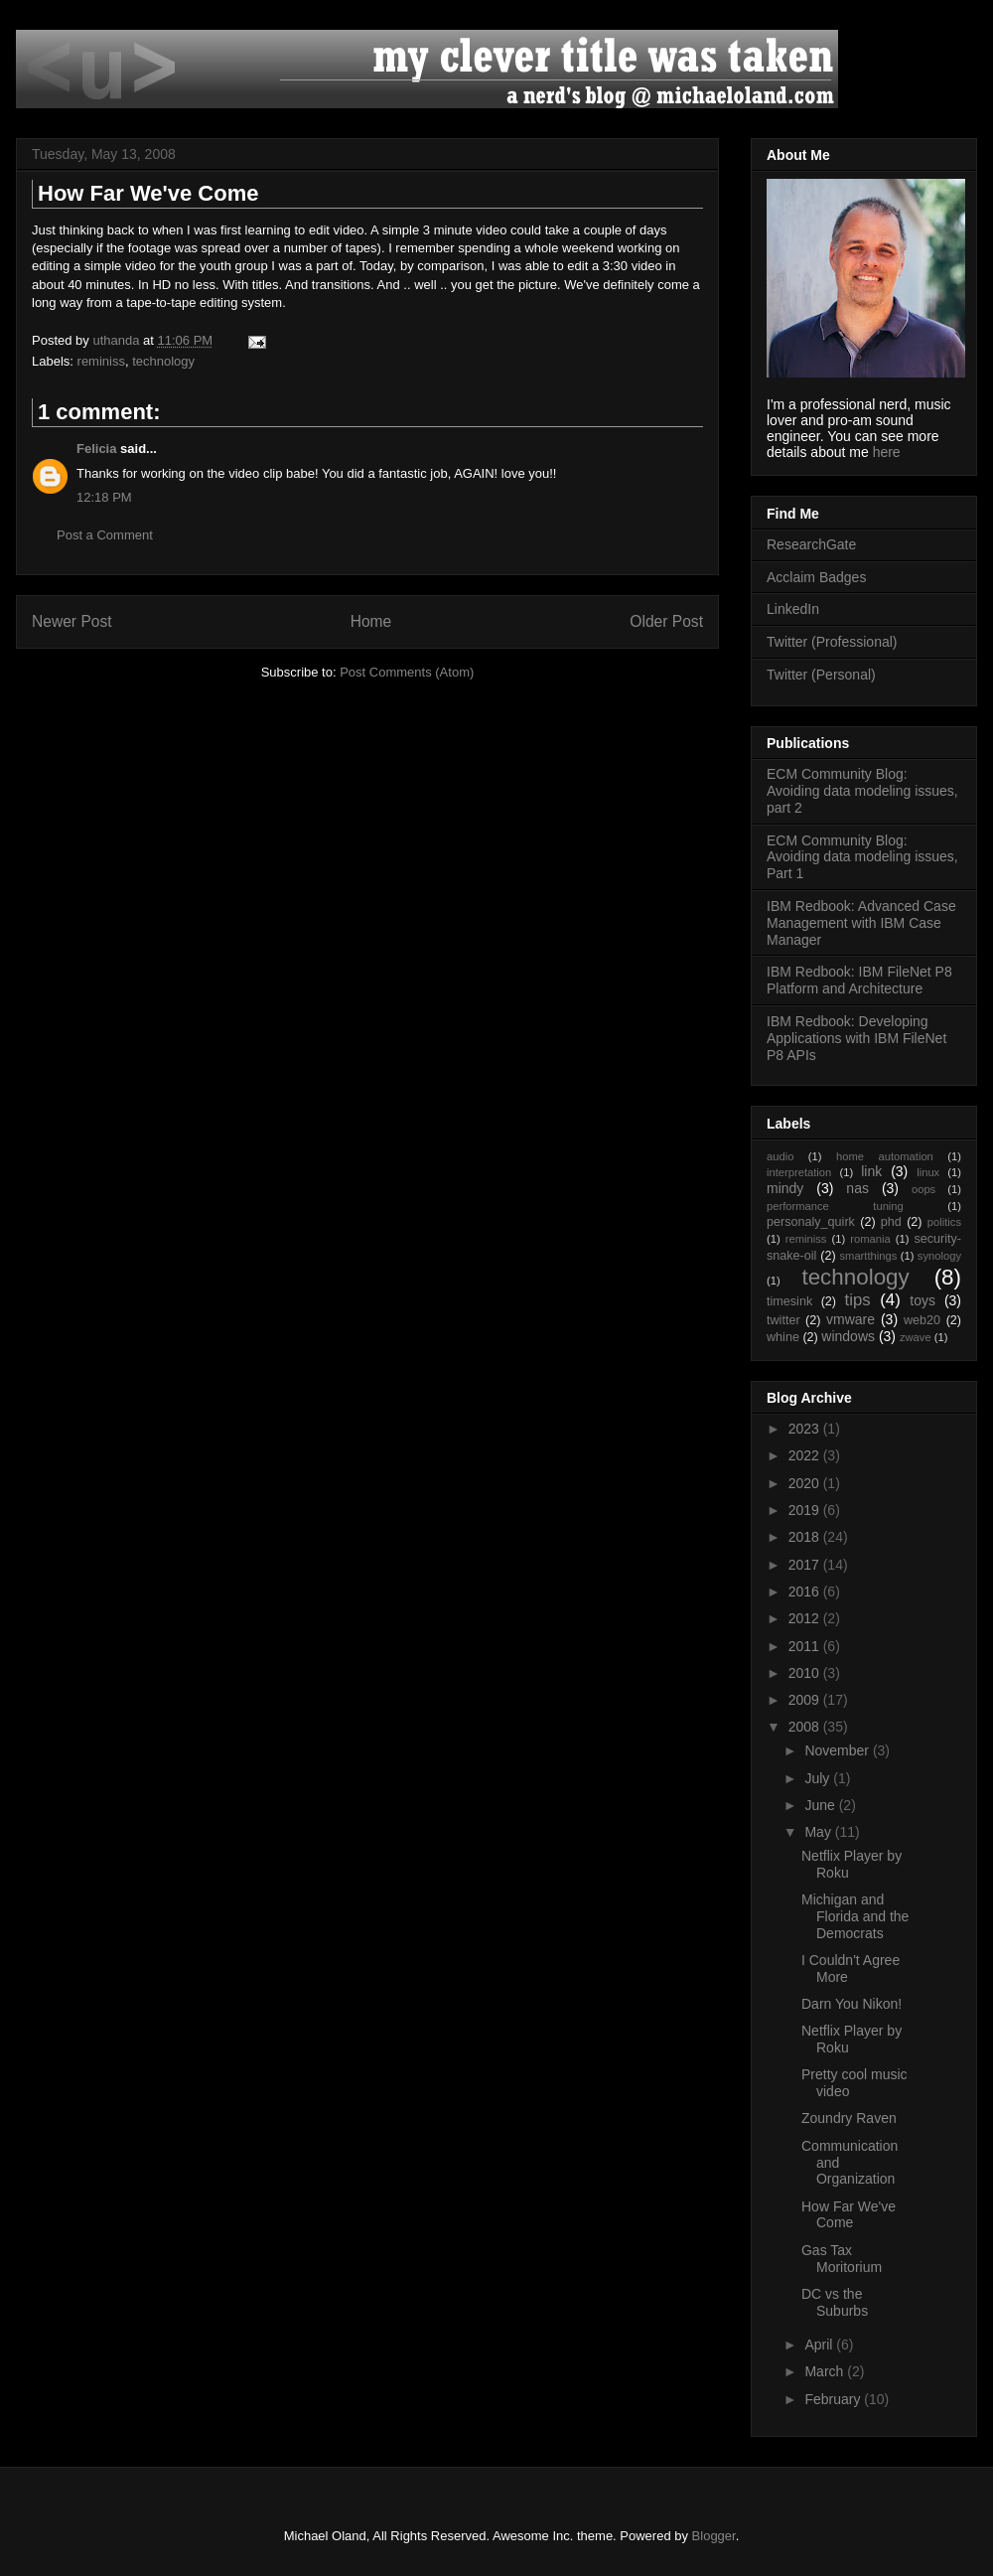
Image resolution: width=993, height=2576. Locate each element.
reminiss (101, 361)
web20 (922, 1320)
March (825, 2371)
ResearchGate (811, 544)
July (818, 1778)
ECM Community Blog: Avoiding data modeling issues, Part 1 (862, 857)
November (838, 1750)
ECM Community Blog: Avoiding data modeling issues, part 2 (862, 791)
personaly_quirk (811, 1222)
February (834, 2399)
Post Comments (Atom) (407, 672)
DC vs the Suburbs (834, 2302)
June (821, 1805)
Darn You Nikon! (851, 2004)
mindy (785, 1188)
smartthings (868, 1256)
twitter (783, 1320)
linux (928, 1172)
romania (870, 1239)
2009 (805, 1700)
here (887, 452)
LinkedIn (793, 609)
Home (371, 621)
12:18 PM (104, 497)
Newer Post (72, 621)
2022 (805, 1455)
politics (944, 1222)
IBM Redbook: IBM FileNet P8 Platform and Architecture (859, 980)
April (820, 2344)
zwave (915, 1337)
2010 (805, 1673)
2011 (805, 1646)
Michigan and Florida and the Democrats (855, 1916)
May (819, 1832)
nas (857, 1188)
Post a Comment (105, 535)
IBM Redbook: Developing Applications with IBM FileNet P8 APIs (856, 1038)
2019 (805, 1510)
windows (848, 1336)
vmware (850, 1319)
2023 (805, 1429)
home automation (884, 1156)
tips (858, 1299)
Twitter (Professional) (832, 642)
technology (163, 361)
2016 (805, 1591)
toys (922, 1300)
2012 (805, 1618)
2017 (805, 1565)
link (871, 1171)
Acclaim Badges (816, 577)
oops (923, 1189)
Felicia (96, 448)
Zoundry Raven (849, 2118)
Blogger (714, 2535)
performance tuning (835, 1206)
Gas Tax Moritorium (841, 2258)
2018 (805, 1537)
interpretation (799, 1172)
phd (891, 1222)
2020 (805, 1483)
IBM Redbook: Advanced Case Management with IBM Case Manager (861, 923)
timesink (789, 1301)
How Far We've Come (848, 2214)
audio (780, 1156)
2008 (805, 1727)
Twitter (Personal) (821, 674)
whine (783, 1337)
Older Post (666, 621)
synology (939, 1256)
